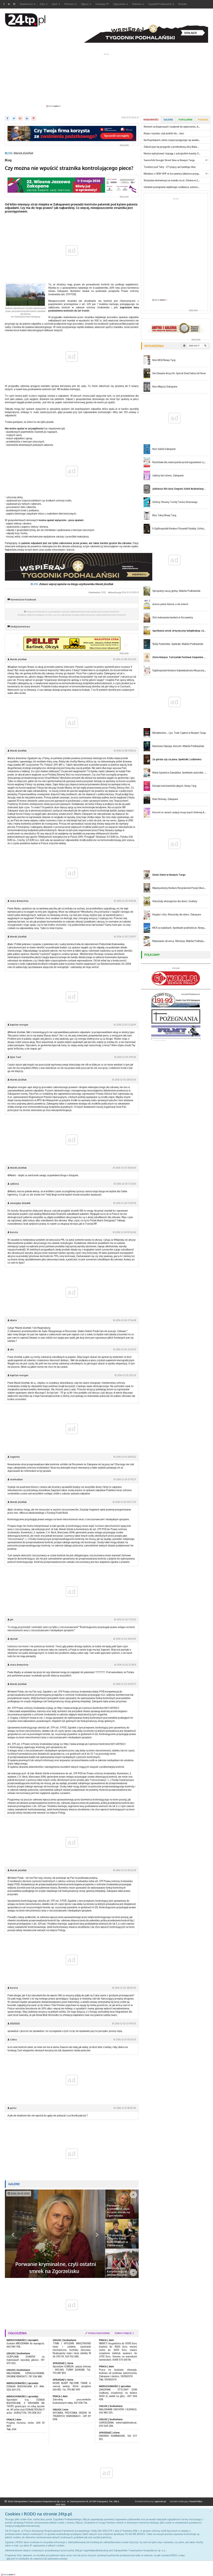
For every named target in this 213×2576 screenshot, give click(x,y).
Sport (56, 4)
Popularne (186, 119)
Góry (43, 4)
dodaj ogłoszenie (97, 2333)
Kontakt (182, 4)
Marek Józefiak (23, 153)
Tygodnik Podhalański (161, 4)
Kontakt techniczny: (150, 2501)
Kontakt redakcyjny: (186, 2501)
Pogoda (203, 119)
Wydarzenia (154, 346)
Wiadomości (28, 4)
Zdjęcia (86, 4)
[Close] (210, 2511)
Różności (71, 4)
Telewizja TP (102, 4)
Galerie (14, 2184)
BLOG (9, 153)
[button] (17, 643)
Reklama (138, 4)
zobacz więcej (125, 2333)
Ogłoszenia (120, 4)
